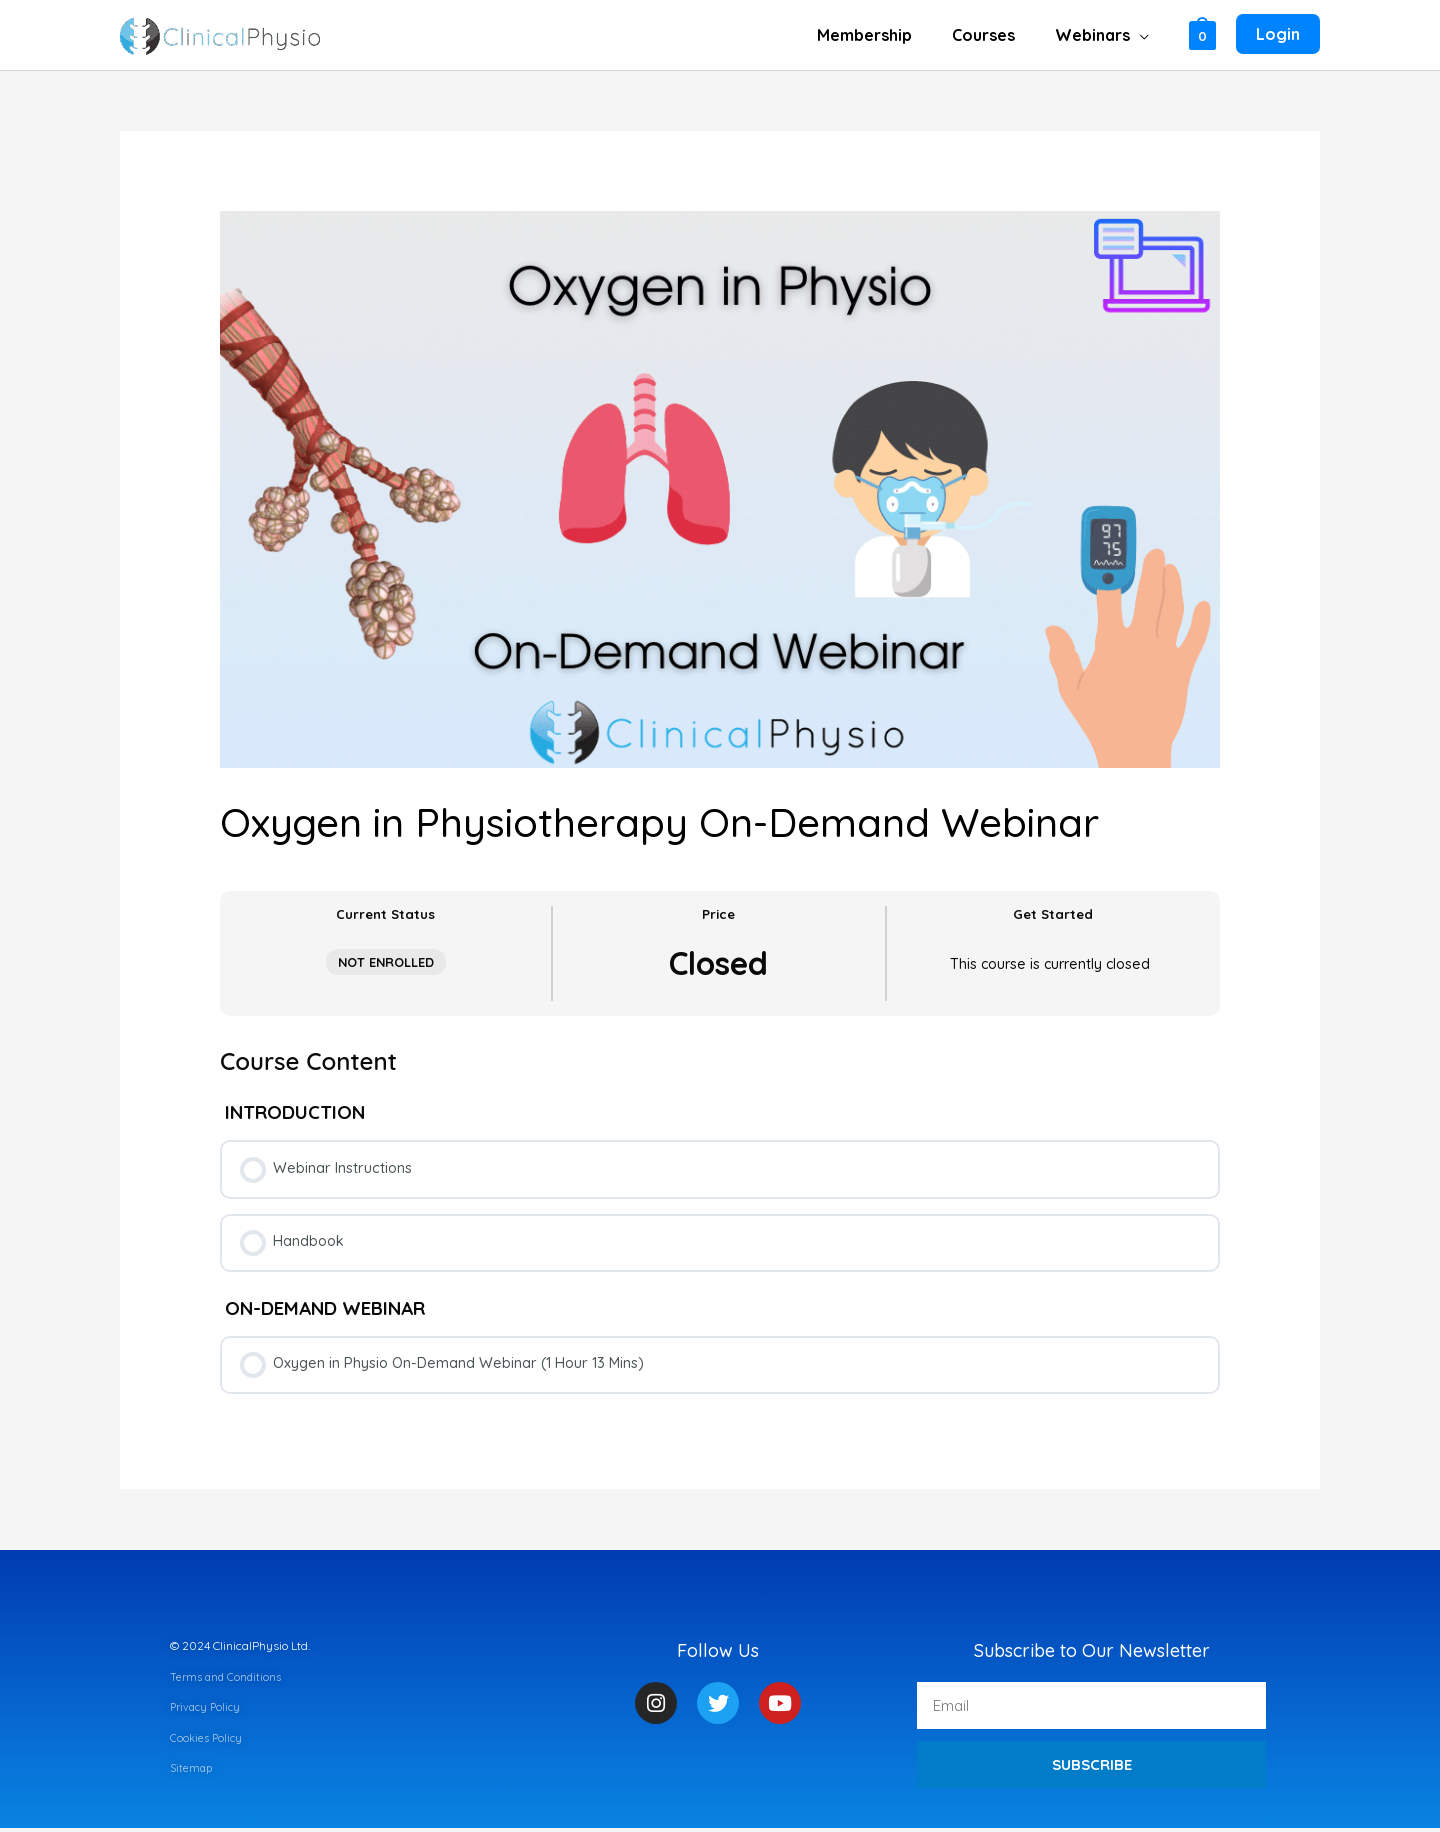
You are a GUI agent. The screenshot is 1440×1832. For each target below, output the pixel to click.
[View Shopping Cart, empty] (1202, 34)
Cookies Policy (208, 1741)
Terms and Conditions (228, 1680)
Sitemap (192, 1771)
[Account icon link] (1278, 35)
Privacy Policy (208, 1710)
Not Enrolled (386, 962)
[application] (1143, 35)
